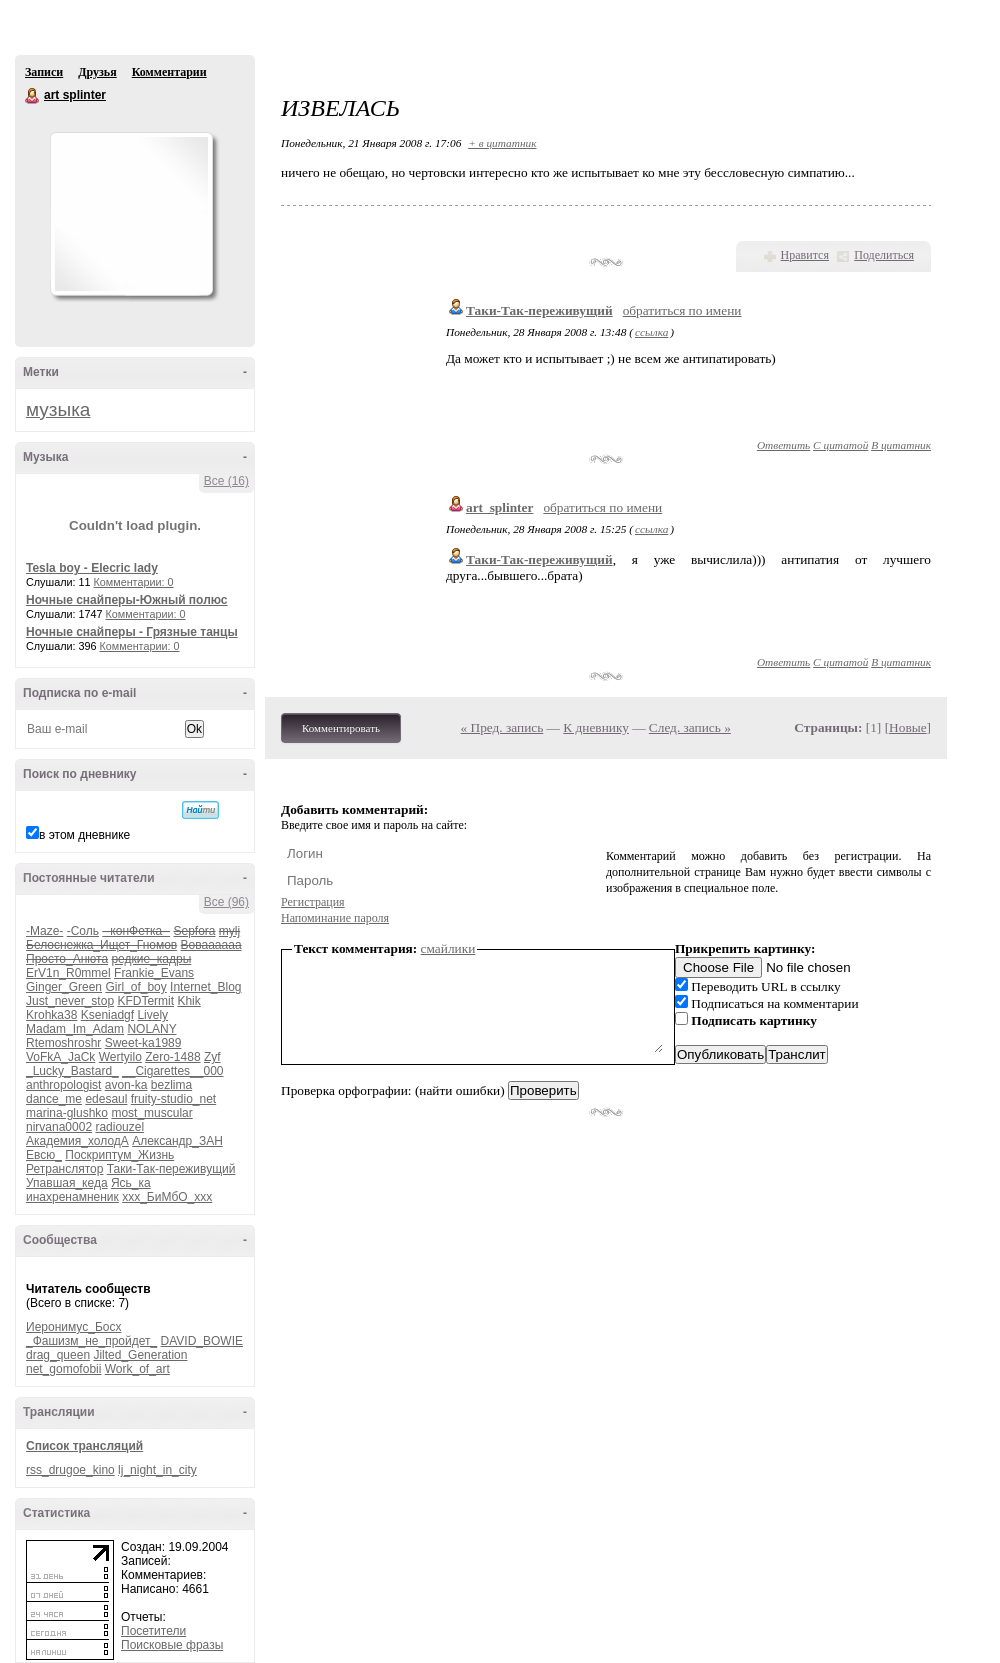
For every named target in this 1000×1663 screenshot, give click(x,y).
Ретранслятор (64, 1169)
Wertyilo (120, 1057)
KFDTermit (145, 1001)
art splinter (33, 96)
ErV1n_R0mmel (68, 973)
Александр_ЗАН (177, 1141)
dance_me (54, 1099)
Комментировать (341, 728)
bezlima (171, 1085)
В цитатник (901, 445)
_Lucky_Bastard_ (72, 1071)
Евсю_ (44, 1155)
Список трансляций (84, 1446)
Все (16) (226, 481)
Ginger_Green (64, 987)
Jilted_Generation (140, 1355)
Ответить (783, 445)
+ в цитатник (502, 143)
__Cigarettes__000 (172, 1071)
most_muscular (151, 1113)
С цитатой (840, 445)
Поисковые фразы (172, 1645)
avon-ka (126, 1085)
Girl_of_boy (135, 987)
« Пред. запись (502, 727)
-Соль (83, 931)
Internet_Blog (205, 987)
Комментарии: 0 (134, 582)
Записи (44, 72)
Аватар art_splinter (131, 214)
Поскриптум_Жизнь (119, 1155)
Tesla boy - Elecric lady (92, 568)
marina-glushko (67, 1113)
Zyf (212, 1057)
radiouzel (119, 1127)
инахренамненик (72, 1197)
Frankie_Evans (154, 973)
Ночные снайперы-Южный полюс (127, 600)
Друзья (97, 72)
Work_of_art (137, 1369)
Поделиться (884, 255)
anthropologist (63, 1085)
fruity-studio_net (173, 1099)
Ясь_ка (131, 1183)
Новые (907, 727)
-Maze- (44, 931)
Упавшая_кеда (67, 1183)
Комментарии (169, 72)
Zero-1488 (172, 1057)
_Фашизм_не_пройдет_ (91, 1341)
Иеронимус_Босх (73, 1327)
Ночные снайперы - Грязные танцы (132, 632)
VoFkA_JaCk (60, 1057)
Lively (152, 1015)
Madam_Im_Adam (75, 1029)
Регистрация (313, 902)
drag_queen (58, 1355)
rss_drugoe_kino (70, 1470)
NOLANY (151, 1029)
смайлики (448, 948)
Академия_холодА (77, 1141)
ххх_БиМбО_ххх (167, 1197)
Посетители (153, 1631)
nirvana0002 (59, 1127)
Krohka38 (51, 1015)
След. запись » (690, 727)
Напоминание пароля (335, 918)
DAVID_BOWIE (202, 1341)
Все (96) (226, 902)
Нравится (805, 255)
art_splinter (499, 507)
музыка (58, 409)
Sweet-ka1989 (143, 1043)
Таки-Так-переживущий (171, 1169)
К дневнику (596, 727)
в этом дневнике (84, 835)
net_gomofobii (63, 1369)
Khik (188, 1001)
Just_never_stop (70, 1001)
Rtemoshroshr (63, 1043)
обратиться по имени (682, 310)
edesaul (106, 1099)
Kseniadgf (107, 1015)
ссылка (651, 332)
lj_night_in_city (157, 1470)
